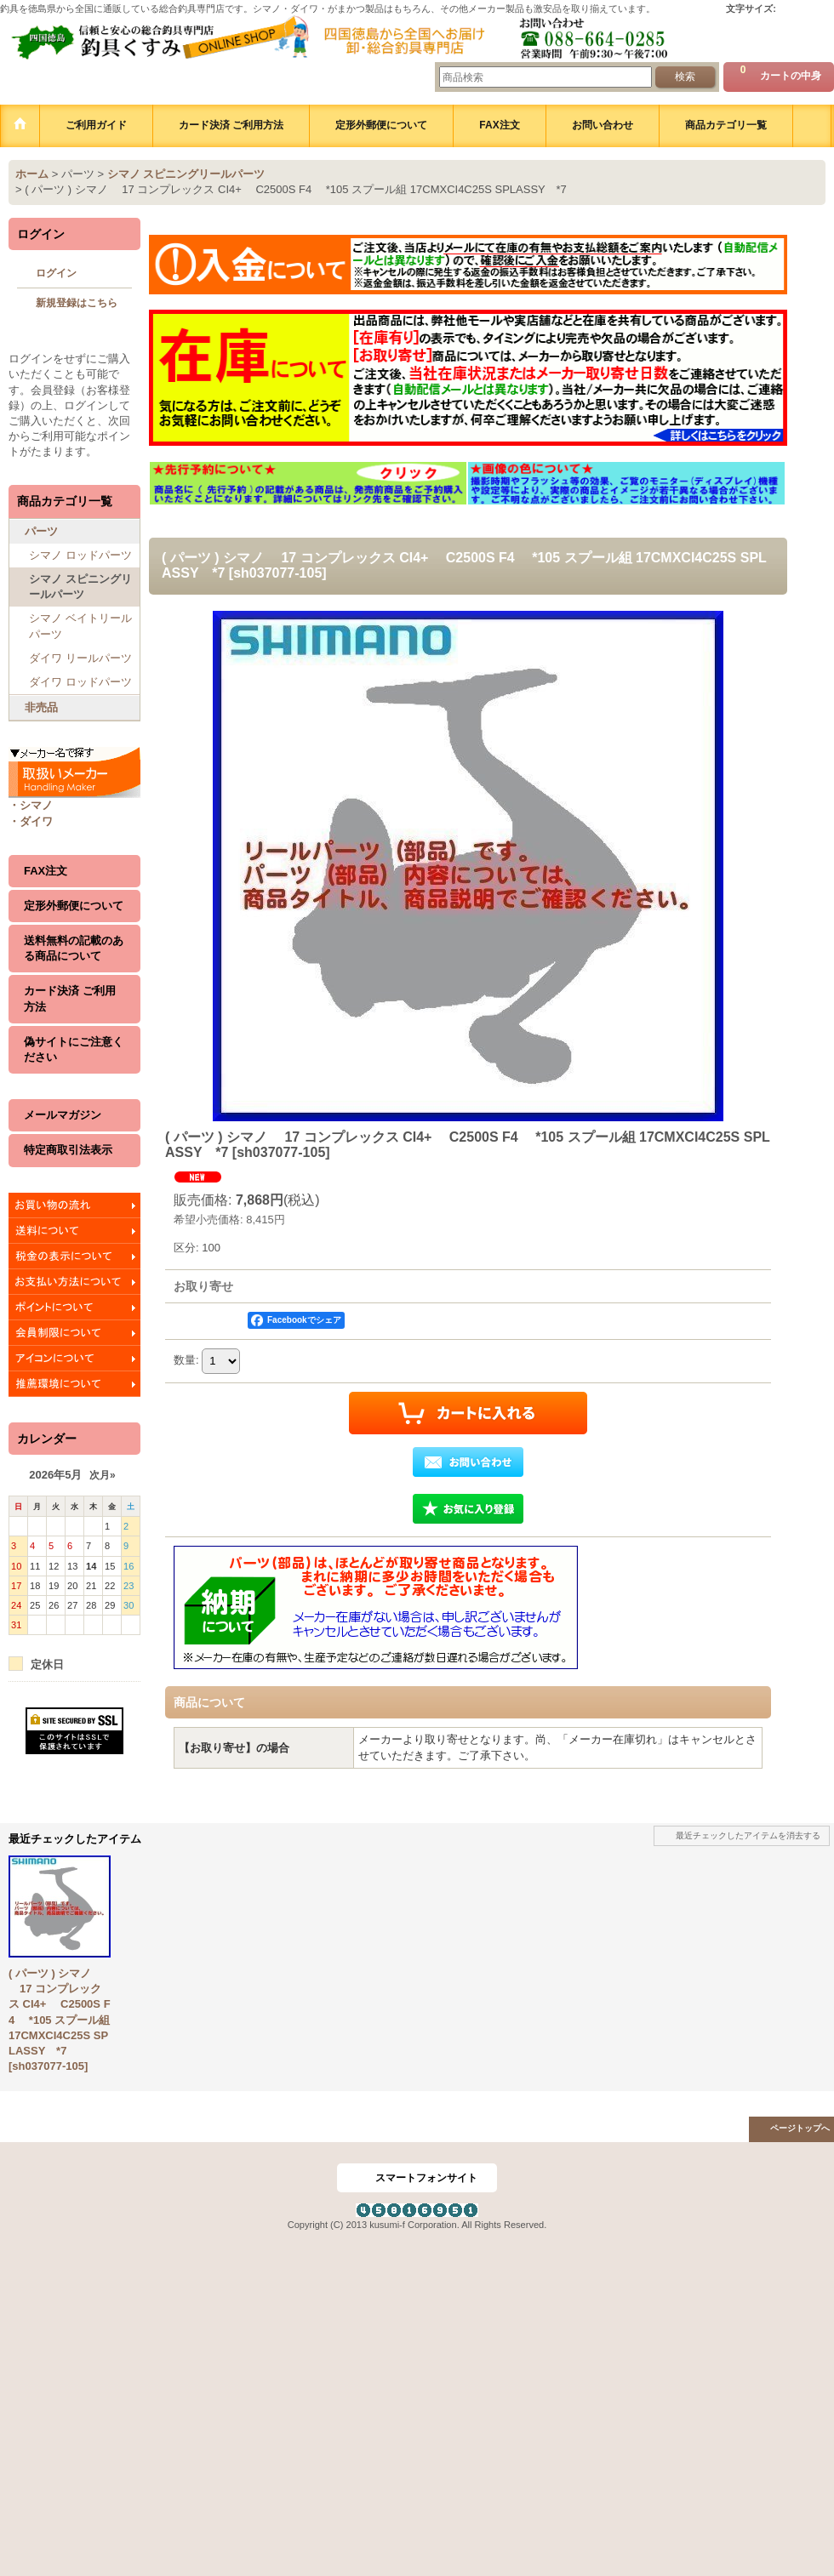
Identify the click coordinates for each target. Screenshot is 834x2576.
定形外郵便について (73, 905)
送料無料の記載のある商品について (73, 948)
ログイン (56, 273)
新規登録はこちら (76, 303)
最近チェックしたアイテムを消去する (748, 1835)
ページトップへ (800, 2128)
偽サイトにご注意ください (73, 1049)
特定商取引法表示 (68, 1149)
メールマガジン (62, 1114)
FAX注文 (45, 870)
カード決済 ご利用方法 (70, 998)
